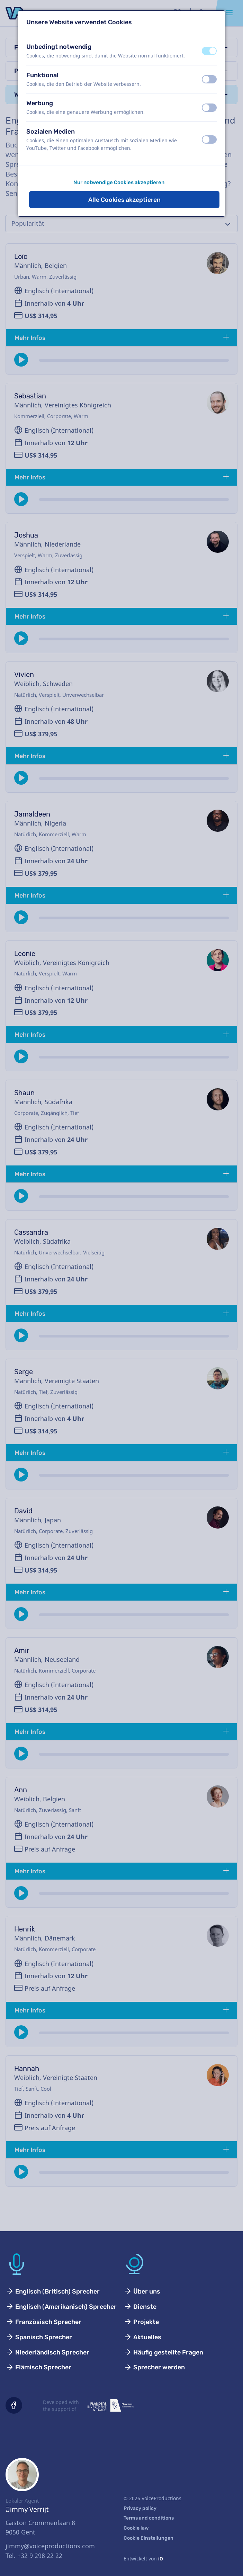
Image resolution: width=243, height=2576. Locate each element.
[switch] (209, 51)
